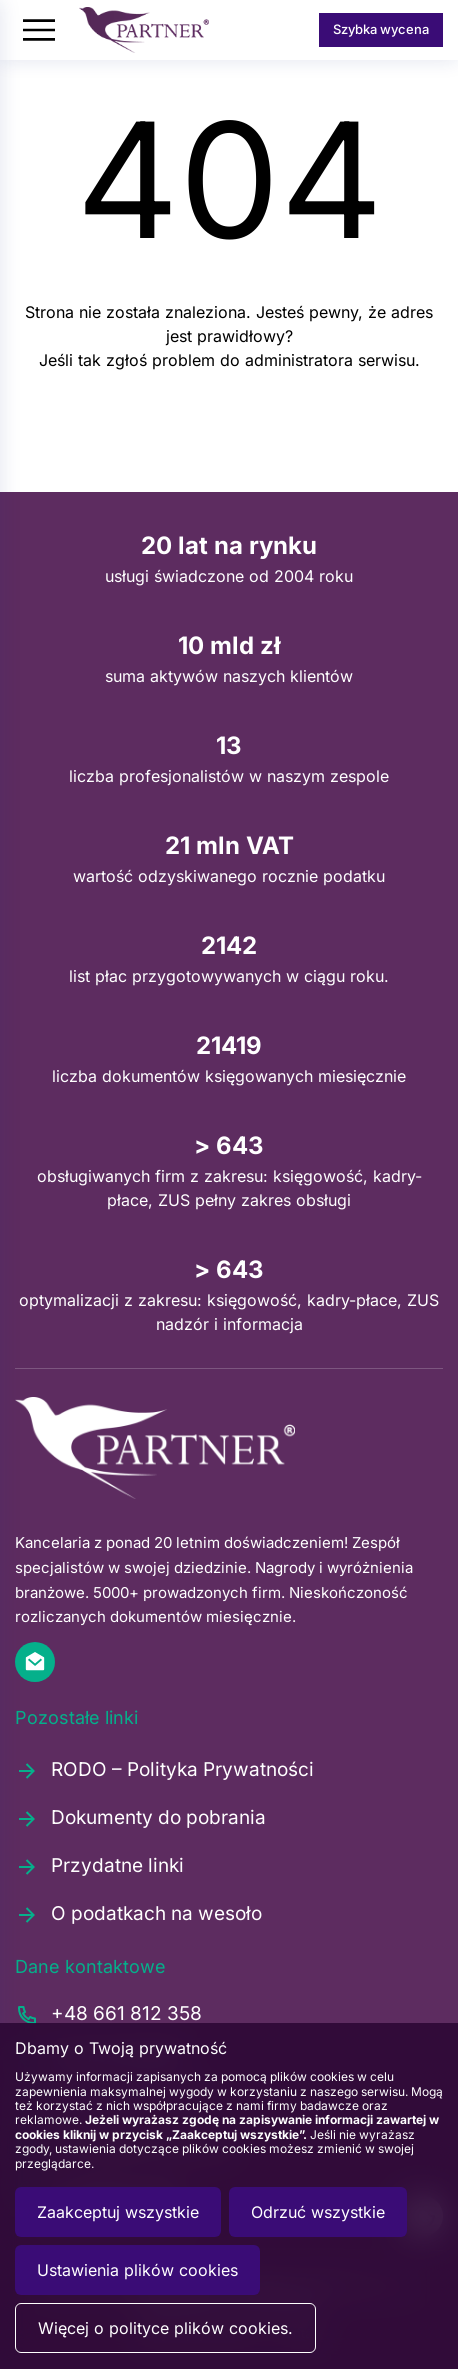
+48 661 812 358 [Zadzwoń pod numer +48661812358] (108, 2015)
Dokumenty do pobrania (140, 1818)
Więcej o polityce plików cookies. (165, 2328)
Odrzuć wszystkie (318, 2212)
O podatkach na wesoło (138, 1914)
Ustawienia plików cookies (137, 2270)
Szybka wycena (381, 29)
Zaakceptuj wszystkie (118, 2212)
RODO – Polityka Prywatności (164, 1770)
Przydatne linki (99, 1866)
